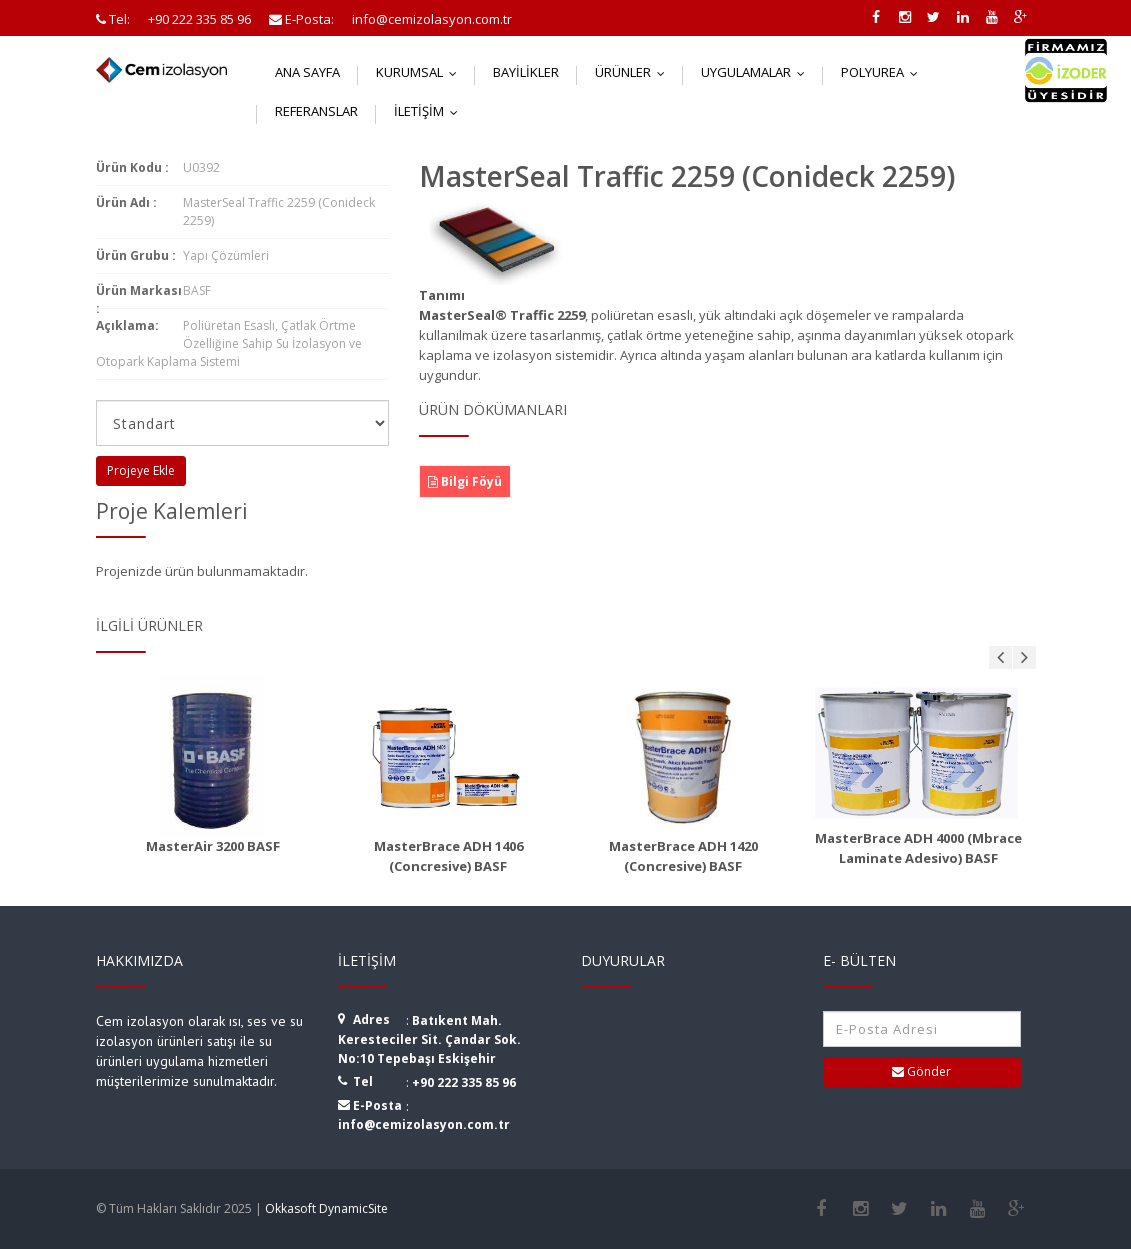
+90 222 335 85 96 (464, 1082)
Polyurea (884, 72)
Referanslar (316, 111)
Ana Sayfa (307, 72)
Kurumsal (421, 72)
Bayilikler (526, 72)
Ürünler (634, 72)
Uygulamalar (757, 72)
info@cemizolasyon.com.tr (424, 1124)
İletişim (430, 111)
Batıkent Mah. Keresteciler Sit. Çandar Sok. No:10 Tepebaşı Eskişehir (429, 1039)
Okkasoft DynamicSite (326, 1208)
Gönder (921, 1071)
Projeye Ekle (141, 470)
